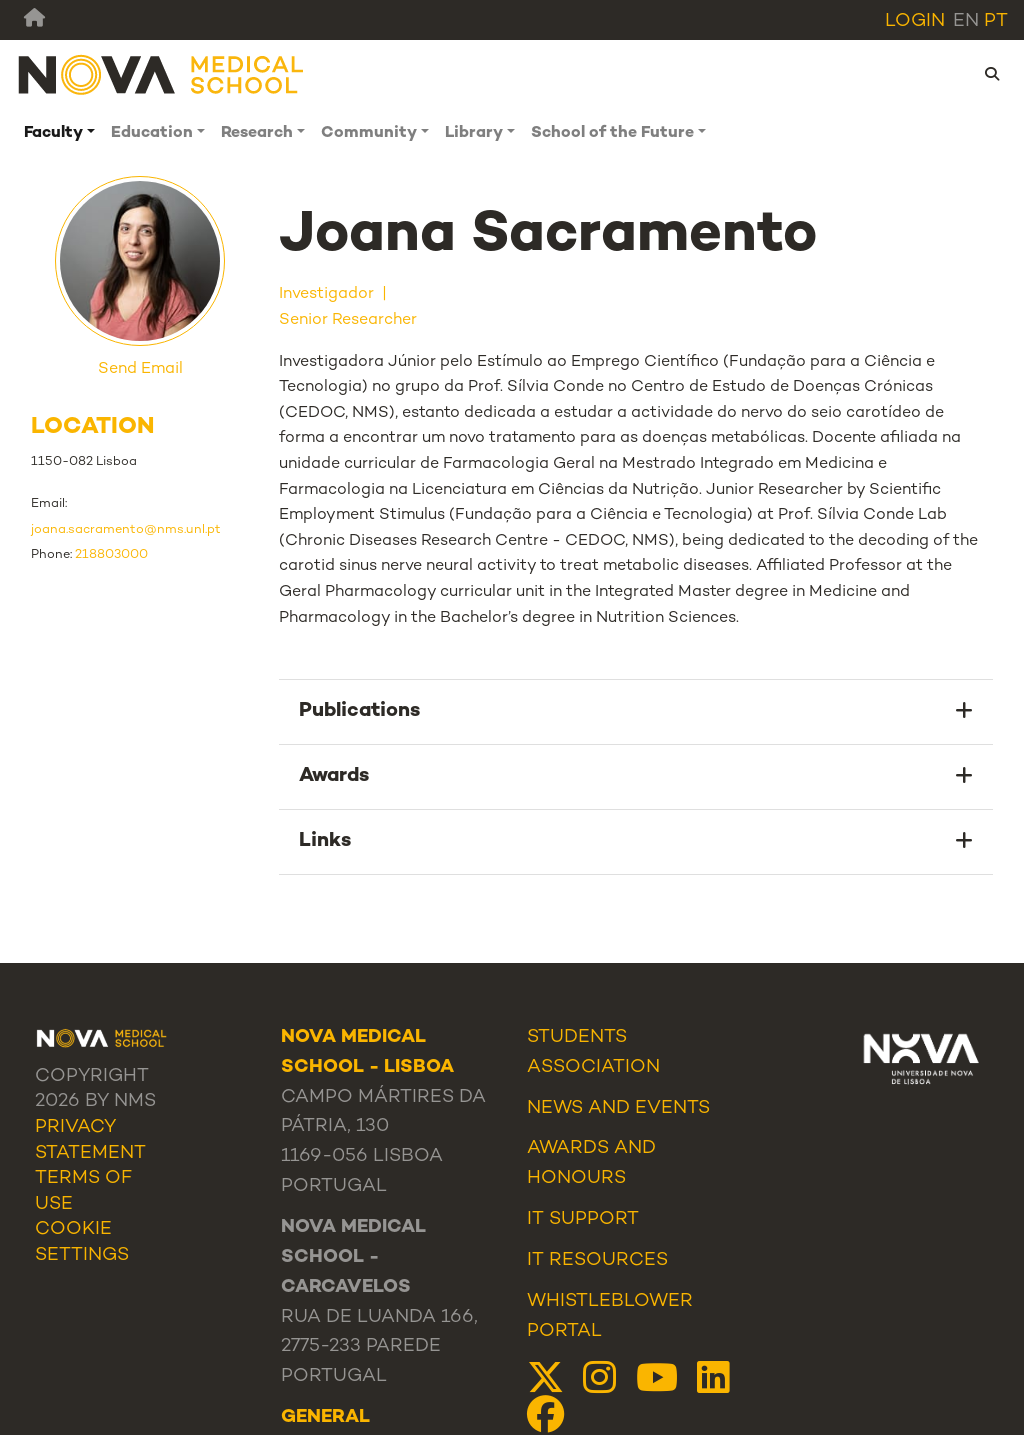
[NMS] (162, 74)
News (555, 1108)
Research (257, 133)
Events (672, 1108)
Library (474, 133)
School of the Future (612, 133)
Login (915, 21)
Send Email (140, 369)
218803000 (111, 555)
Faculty (53, 133)
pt (996, 21)
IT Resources (597, 1260)
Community (369, 133)
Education (152, 133)
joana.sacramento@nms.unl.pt (126, 530)
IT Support (583, 1219)
